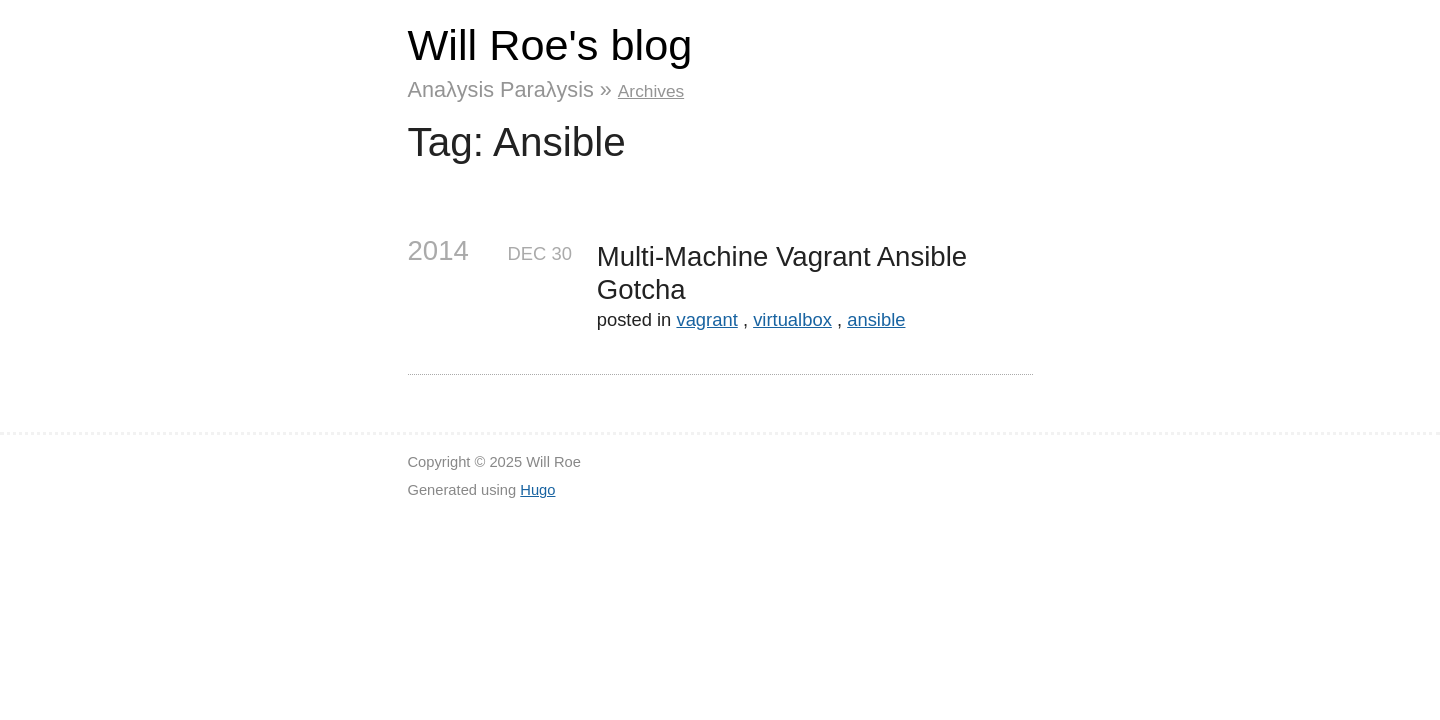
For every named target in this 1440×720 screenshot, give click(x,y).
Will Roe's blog (550, 45)
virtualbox (792, 319)
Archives (651, 91)
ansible (876, 319)
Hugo (537, 490)
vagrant (706, 319)
